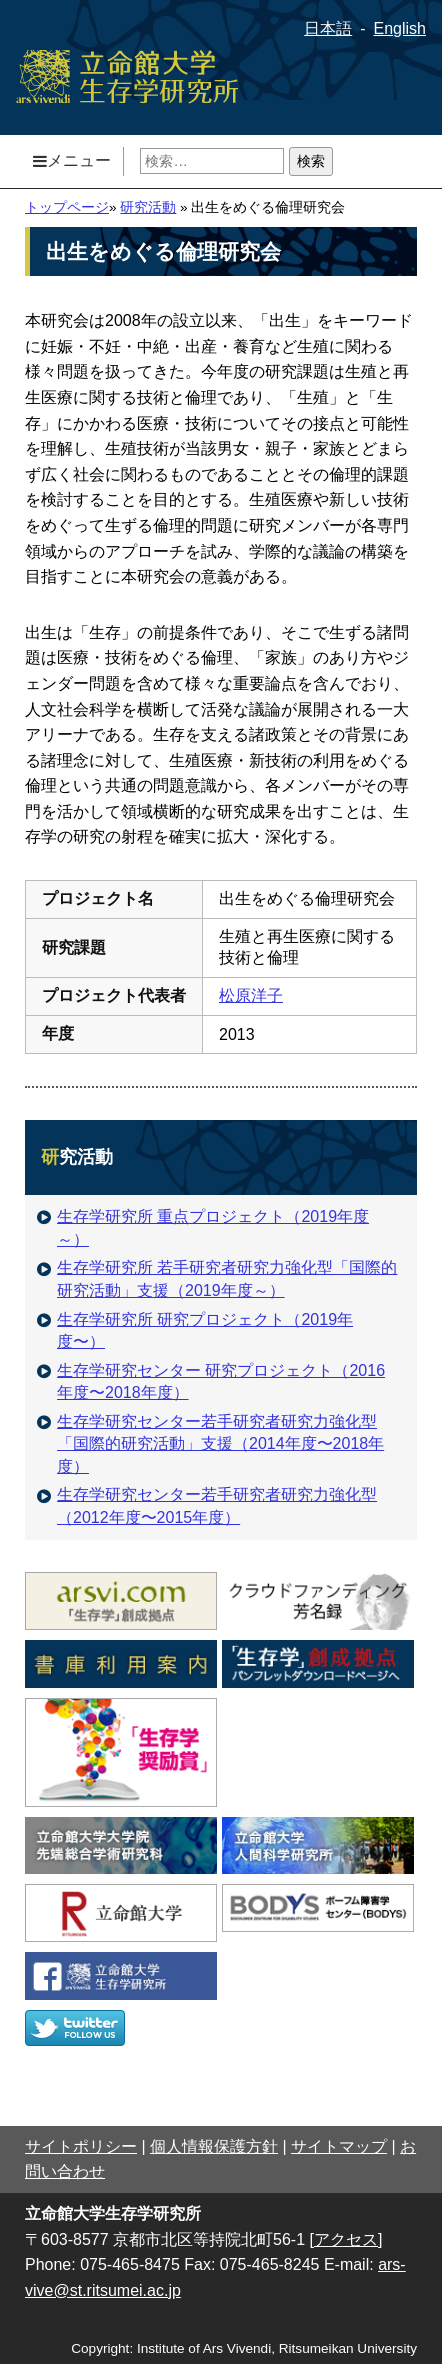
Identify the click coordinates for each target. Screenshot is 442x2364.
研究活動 (148, 207)
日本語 (328, 28)
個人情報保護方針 (214, 2146)
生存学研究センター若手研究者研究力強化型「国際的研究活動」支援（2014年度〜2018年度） (210, 1444)
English (400, 28)
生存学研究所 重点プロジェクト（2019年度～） (203, 1227)
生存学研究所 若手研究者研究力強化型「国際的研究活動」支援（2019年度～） (217, 1278)
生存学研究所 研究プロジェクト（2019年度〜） (195, 1330)
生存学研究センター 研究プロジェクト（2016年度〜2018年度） (211, 1381)
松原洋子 (251, 995)
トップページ (67, 207)
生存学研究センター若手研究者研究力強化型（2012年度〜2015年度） (207, 1505)
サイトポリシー (81, 2146)
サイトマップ (339, 2146)
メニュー (72, 160)
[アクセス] (346, 2239)
